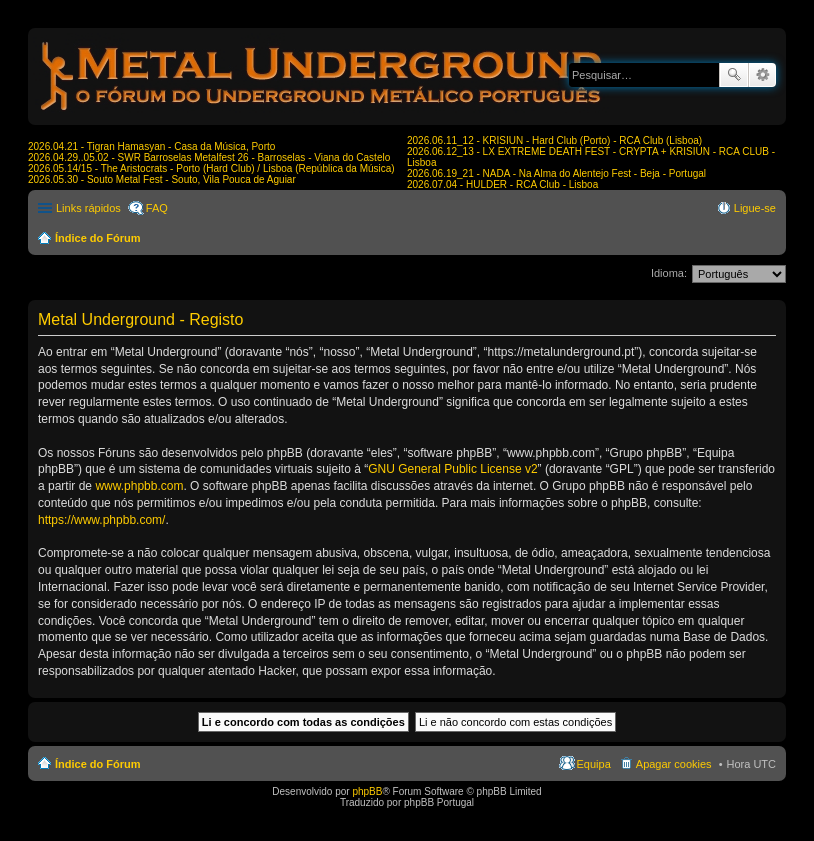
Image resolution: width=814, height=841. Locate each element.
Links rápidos (88, 208)
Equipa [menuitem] (594, 764)
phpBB (367, 791)
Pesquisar (734, 75)
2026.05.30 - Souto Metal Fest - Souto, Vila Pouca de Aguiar (162, 179)
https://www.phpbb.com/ (101, 520)
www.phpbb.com (139, 486)
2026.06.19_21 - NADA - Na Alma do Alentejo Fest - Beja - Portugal (556, 173)
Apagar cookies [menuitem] (674, 764)
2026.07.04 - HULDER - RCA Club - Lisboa (502, 184)
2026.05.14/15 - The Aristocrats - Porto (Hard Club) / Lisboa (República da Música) (211, 168)
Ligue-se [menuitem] (755, 208)
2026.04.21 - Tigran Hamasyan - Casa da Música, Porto (151, 146)
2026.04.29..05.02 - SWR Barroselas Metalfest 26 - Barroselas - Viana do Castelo (209, 157)
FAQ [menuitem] (157, 208)
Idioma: (669, 273)
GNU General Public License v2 (452, 469)
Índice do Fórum (98, 238)
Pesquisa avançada (762, 75)
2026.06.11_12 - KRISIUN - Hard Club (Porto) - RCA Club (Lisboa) (554, 140)
